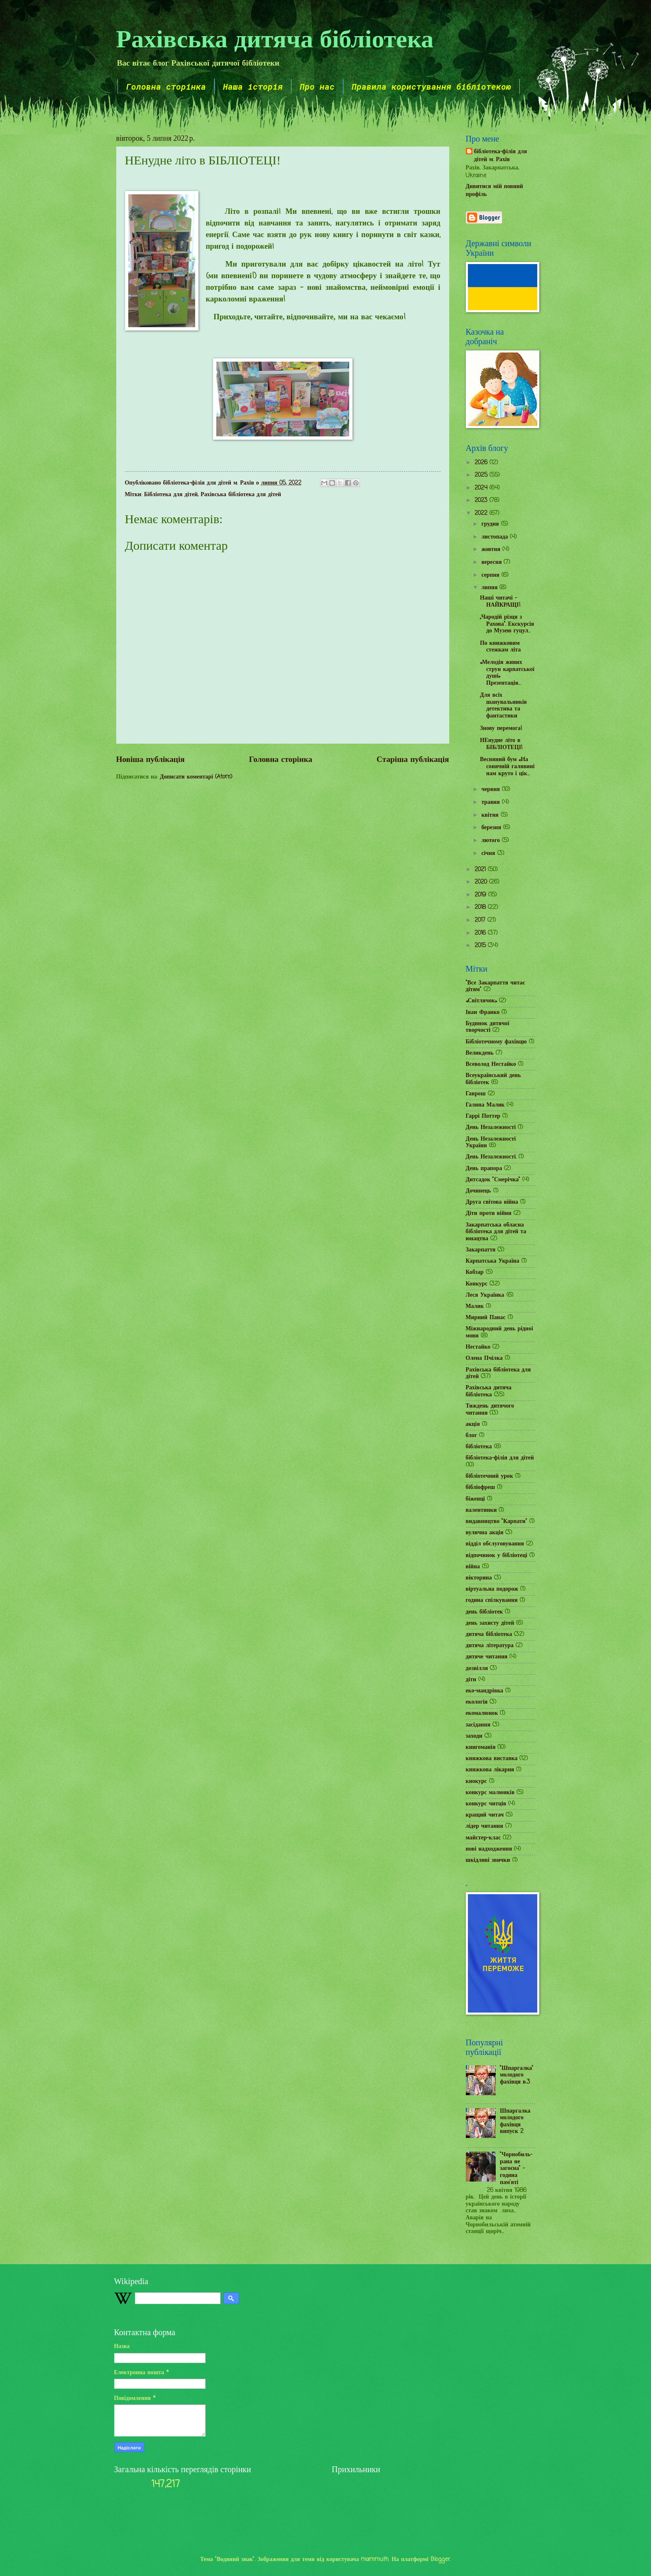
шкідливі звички (488, 1860)
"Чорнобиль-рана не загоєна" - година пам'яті (516, 2168)
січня (489, 853)
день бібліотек (484, 1612)
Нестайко (478, 1347)
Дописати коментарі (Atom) (196, 777)
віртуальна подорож (492, 1589)
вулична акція (485, 1532)
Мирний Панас (486, 1317)
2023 (482, 500)
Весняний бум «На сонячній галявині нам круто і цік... (507, 766)
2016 (481, 933)
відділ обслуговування (495, 1544)
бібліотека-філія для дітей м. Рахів (500, 156)
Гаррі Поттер (483, 1116)
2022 (482, 513)
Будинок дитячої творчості (487, 1027)
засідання (478, 1725)
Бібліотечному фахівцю (496, 1042)
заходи (474, 1736)
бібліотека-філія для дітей (500, 1458)
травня (491, 802)
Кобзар (475, 1272)
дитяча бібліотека (489, 1634)
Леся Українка (485, 1295)
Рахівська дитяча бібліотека (275, 38)
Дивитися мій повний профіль (494, 190)
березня (492, 827)
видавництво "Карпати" (496, 1521)
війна (473, 1566)
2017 (481, 920)
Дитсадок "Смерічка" (493, 1179)
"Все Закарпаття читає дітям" (495, 986)
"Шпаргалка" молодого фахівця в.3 (517, 2075)
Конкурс (477, 1284)
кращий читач (485, 1815)
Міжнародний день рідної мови (499, 1332)
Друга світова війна (492, 1202)
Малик (475, 1306)
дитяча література (490, 1645)
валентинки (481, 1510)
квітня (490, 815)
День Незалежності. (491, 1157)
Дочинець (478, 1191)
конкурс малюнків (490, 1792)
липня (490, 587)
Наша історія (253, 86)
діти (471, 1679)
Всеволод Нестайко (491, 1064)
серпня (491, 575)
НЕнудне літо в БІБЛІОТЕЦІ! (501, 744)
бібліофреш (480, 1487)
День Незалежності (491, 1127)
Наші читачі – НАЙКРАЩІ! (500, 602)
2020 (482, 882)
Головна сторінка (166, 86)
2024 (482, 488)
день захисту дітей (490, 1623)
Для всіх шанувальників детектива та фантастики (503, 705)
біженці (475, 1499)
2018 (481, 907)
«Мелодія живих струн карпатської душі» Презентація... (507, 673)
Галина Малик (485, 1105)
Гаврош (476, 1094)
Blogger (440, 2559)
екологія (477, 1702)
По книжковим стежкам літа (500, 647)
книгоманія (481, 1747)
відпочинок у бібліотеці (496, 1555)
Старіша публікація (413, 760)
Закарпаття (481, 1250)
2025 (482, 475)
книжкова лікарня (490, 1769)
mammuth (375, 2559)
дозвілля (477, 1668)
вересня (492, 562)
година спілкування (492, 1600)
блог (471, 1435)
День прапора (484, 1168)
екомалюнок (482, 1713)
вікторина (479, 1578)
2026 (482, 462)
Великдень (480, 1053)
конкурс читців (486, 1804)
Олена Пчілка (484, 1358)
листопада (495, 537)
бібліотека (479, 1446)
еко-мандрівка (485, 1691)
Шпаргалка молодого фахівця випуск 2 (515, 2121)
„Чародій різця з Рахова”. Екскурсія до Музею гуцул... (507, 624)
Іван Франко (483, 1012)
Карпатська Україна (492, 1261)
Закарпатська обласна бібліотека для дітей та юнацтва (496, 1232)
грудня (491, 524)
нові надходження (489, 1849)
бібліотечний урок (489, 1476)
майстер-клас (483, 1838)
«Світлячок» (481, 1001)
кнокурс (476, 1781)
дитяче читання (487, 1657)
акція (473, 1424)
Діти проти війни (489, 1213)
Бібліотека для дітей (171, 494)
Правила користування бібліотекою (431, 86)
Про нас (317, 86)
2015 (481, 945)
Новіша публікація (150, 760)
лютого (491, 840)
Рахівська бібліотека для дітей (241, 494)
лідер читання (484, 1826)
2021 (481, 869)
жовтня (491, 549)
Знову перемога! (501, 728)
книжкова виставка (492, 1758)
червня (491, 789)
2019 (481, 895)
